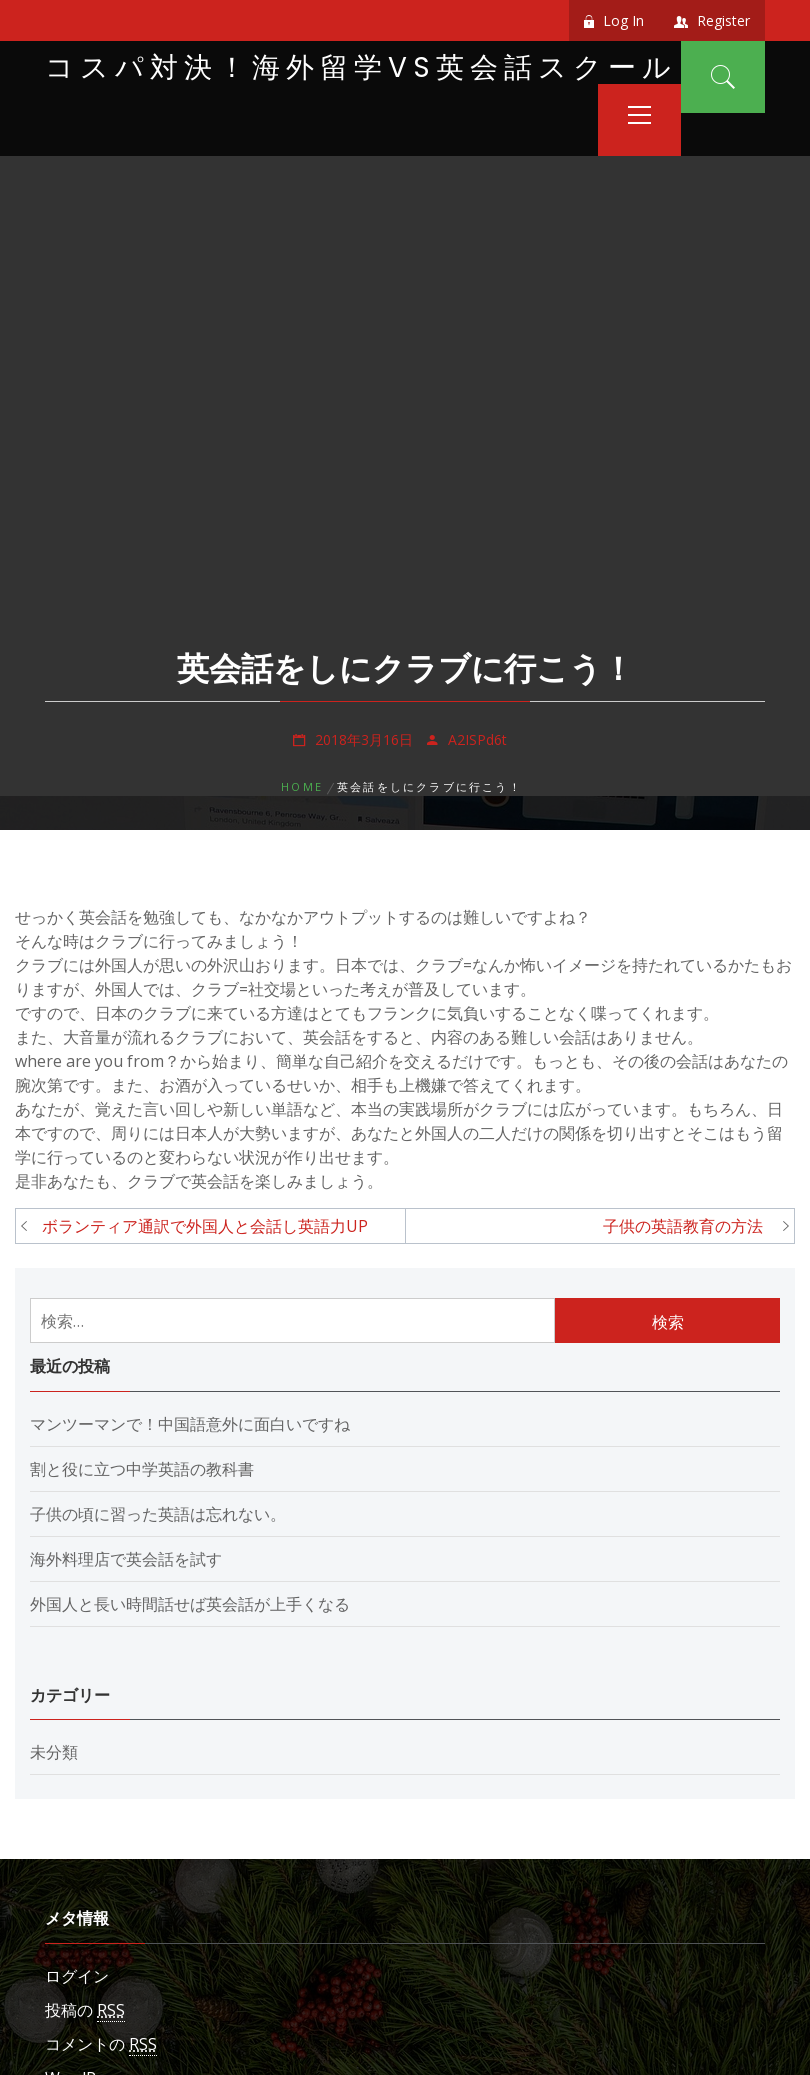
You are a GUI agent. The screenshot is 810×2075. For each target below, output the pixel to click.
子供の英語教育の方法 (690, 1226)
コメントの (101, 2044)
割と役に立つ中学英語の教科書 (142, 1469)
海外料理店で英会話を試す (126, 1559)
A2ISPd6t (477, 739)
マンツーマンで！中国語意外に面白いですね (190, 1424)
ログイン (77, 1976)
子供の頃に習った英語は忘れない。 (158, 1514)
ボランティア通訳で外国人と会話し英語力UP (205, 1226)
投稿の (85, 2010)
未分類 (54, 1752)
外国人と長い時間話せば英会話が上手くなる (190, 1604)
